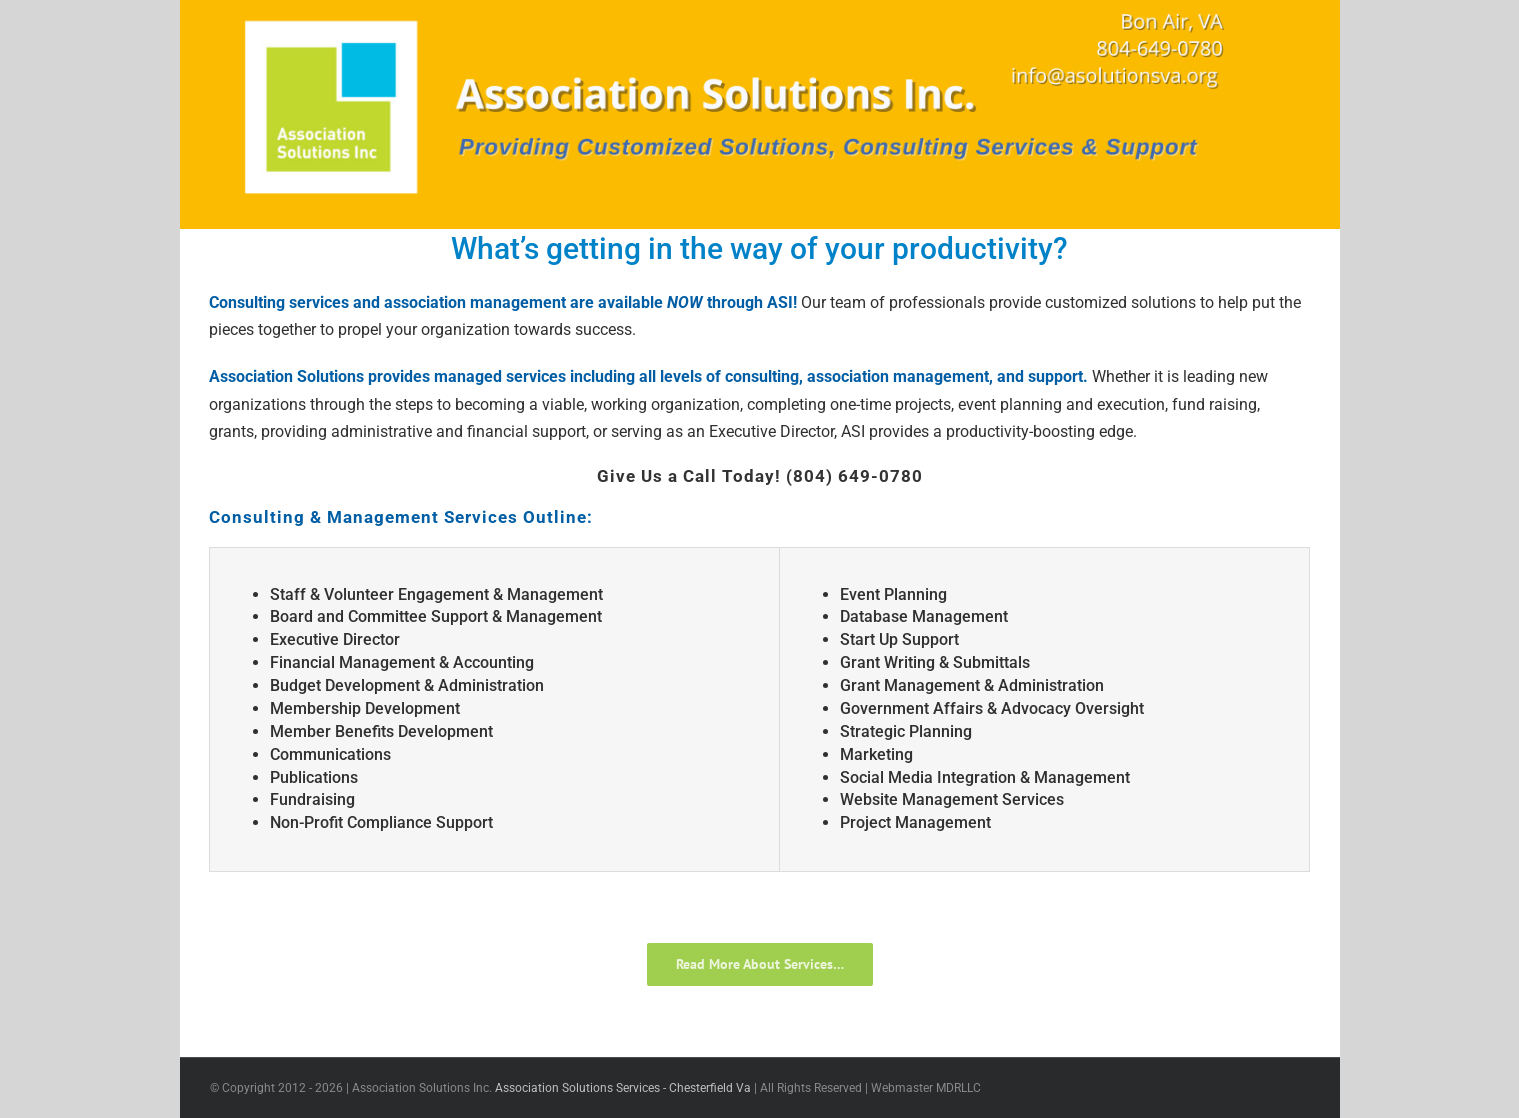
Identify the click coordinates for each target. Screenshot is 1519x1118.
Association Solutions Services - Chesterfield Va (623, 1088)
